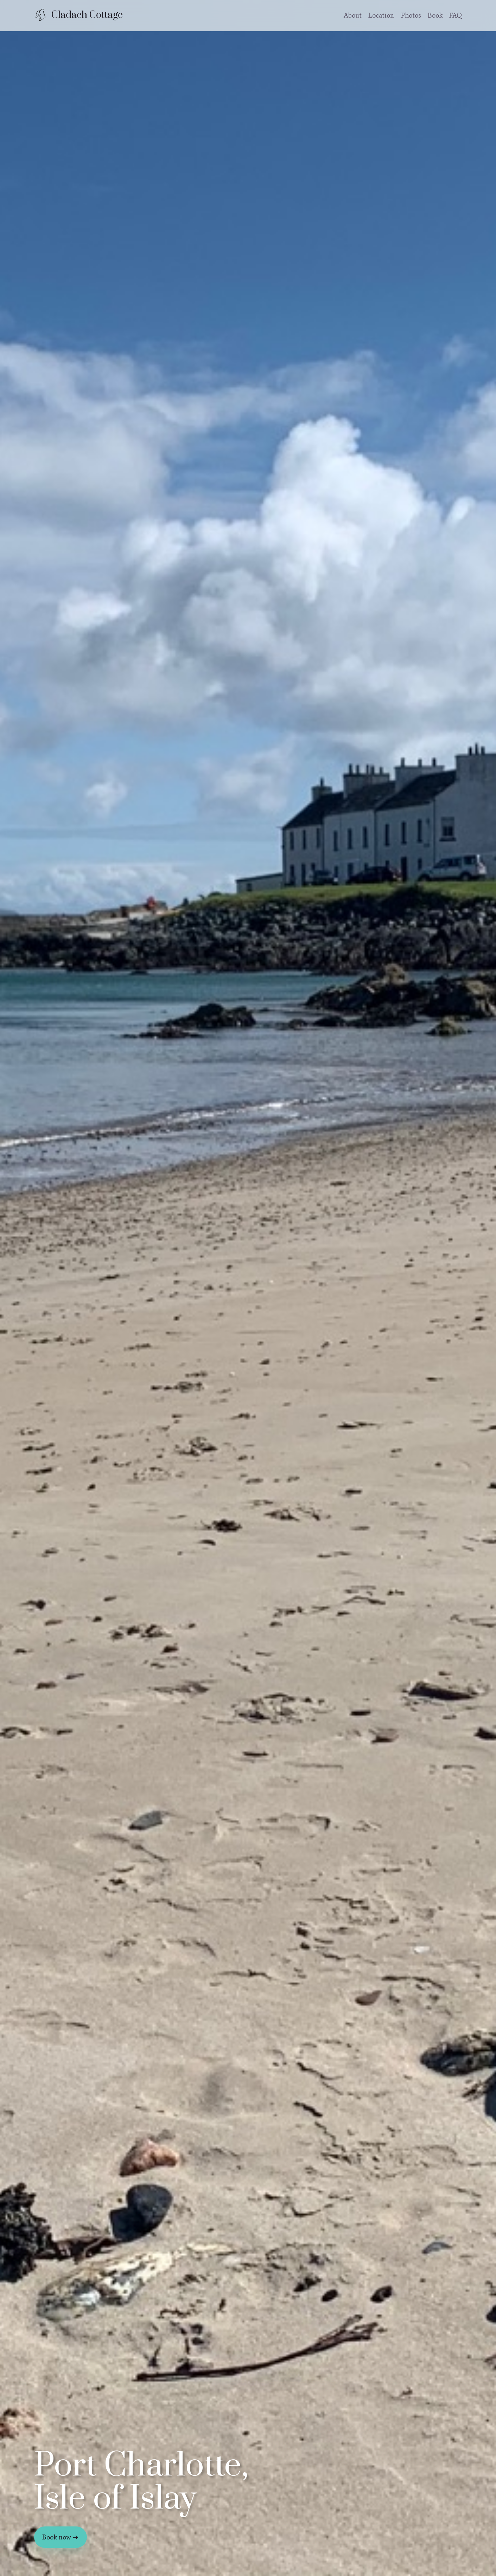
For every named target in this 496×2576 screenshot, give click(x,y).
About (353, 15)
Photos (411, 15)
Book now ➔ (60, 2537)
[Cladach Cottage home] (78, 15)
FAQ (455, 15)
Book (435, 15)
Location (381, 15)
